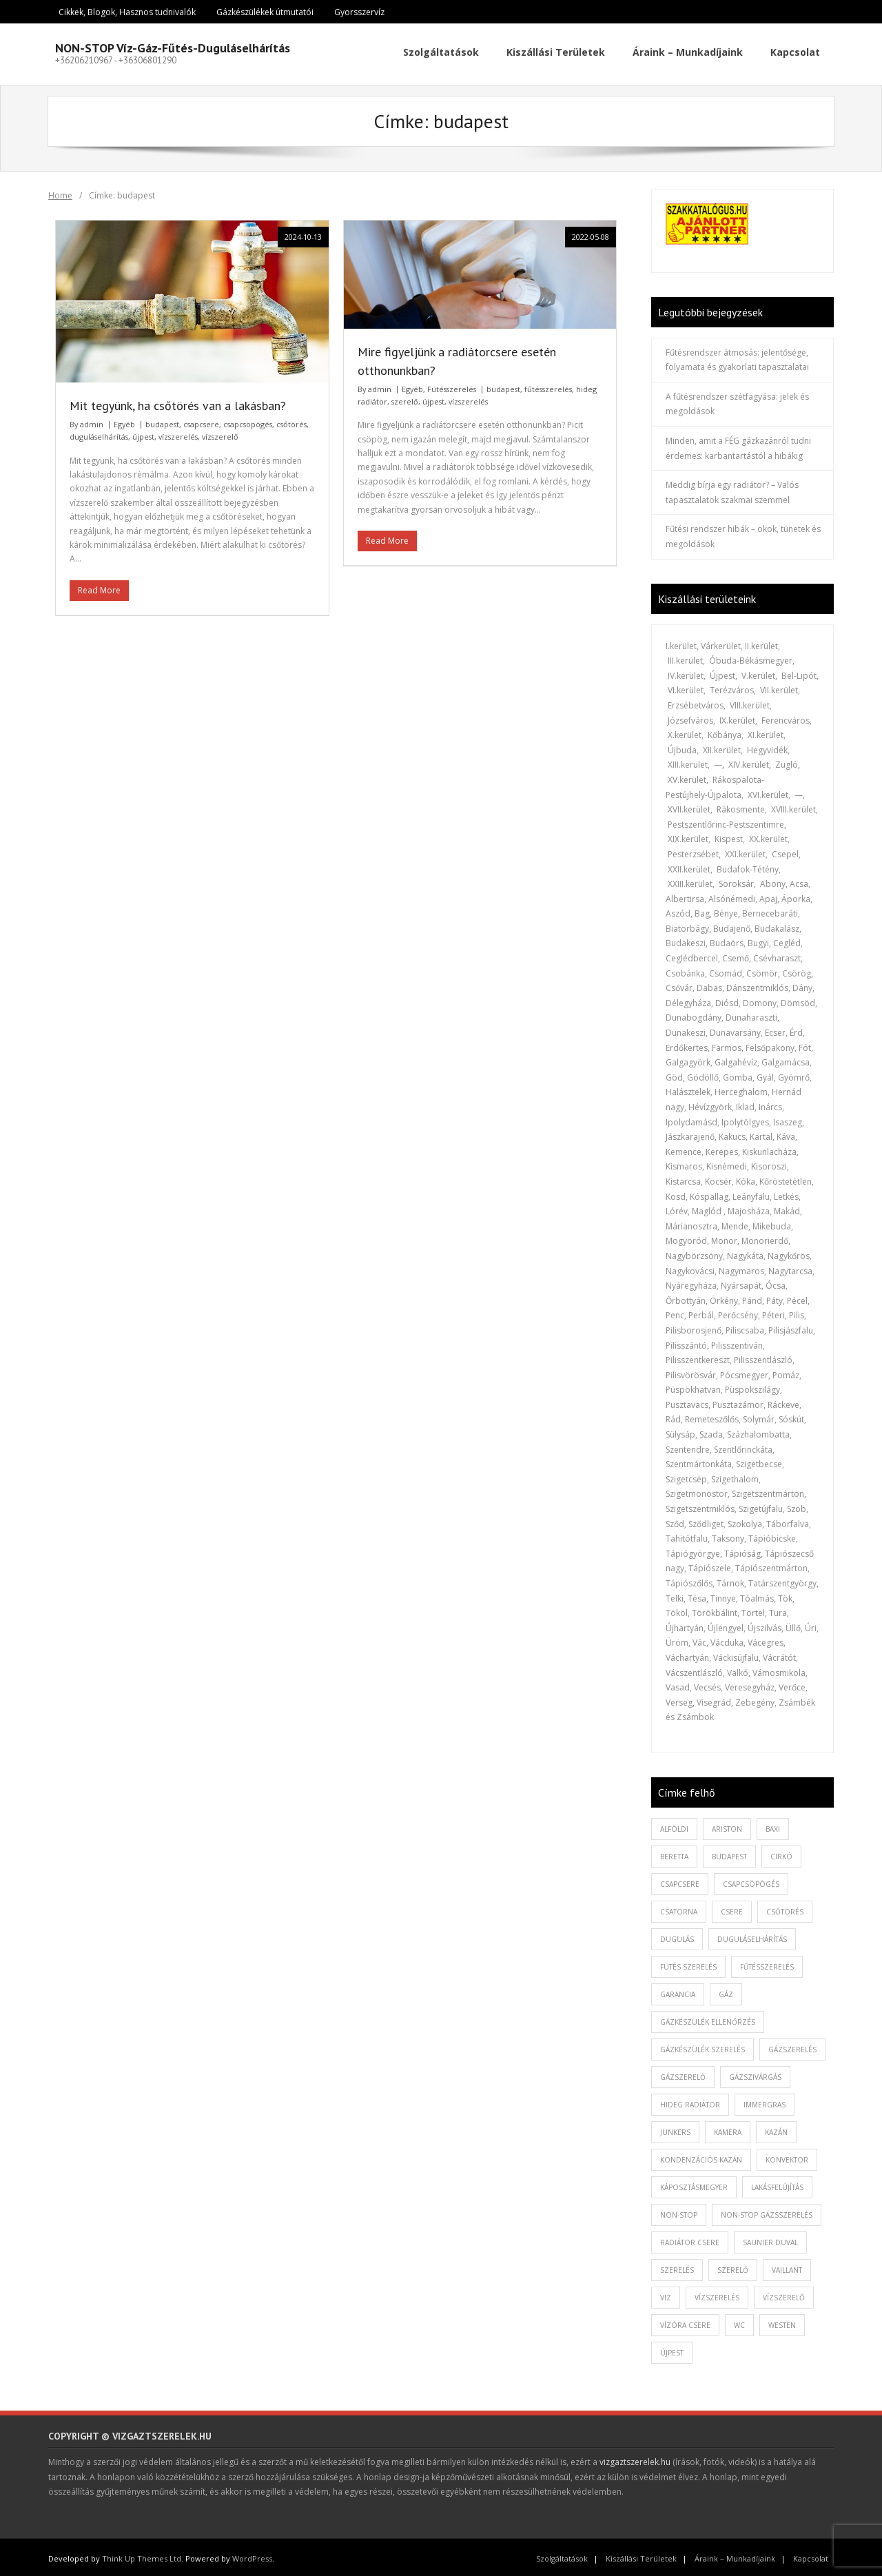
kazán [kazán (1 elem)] (776, 2129)
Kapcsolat (810, 2556)
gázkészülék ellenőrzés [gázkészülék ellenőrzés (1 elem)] (707, 2018)
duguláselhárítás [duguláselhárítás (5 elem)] (752, 1936)
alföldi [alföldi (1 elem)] (674, 1825)
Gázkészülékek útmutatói (265, 12)
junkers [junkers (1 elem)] (675, 2129)
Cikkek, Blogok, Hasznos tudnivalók (127, 12)
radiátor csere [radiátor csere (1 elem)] (689, 2239)
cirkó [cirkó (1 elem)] (781, 1853)
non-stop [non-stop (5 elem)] (678, 2211)
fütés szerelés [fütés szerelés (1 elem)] (688, 1963)
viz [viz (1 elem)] (665, 2294)
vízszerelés (178, 434)
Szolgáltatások (562, 2556)
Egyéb (124, 421)
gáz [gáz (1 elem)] (726, 1991)
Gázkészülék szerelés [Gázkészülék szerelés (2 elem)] (702, 2046)
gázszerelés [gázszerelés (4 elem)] (792, 2046)
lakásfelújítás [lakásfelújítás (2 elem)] (777, 2184)
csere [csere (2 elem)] (732, 1908)
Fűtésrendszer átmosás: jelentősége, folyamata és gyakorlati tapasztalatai (737, 356)
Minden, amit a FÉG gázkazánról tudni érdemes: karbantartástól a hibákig (738, 444)
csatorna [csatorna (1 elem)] (678, 1908)
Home (60, 192)
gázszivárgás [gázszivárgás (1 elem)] (755, 2073)
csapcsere (201, 421)
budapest (162, 421)
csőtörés (291, 421)
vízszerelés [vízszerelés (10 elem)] (717, 2294)
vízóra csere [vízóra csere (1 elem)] (685, 2322)
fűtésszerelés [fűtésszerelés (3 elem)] (767, 1963)
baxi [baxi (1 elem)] (773, 1825)
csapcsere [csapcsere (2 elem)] (679, 1880)
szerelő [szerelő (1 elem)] (732, 2266)
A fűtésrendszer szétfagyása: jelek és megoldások (737, 400)
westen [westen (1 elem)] (782, 2322)
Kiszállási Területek (641, 2556)
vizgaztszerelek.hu (634, 2458)
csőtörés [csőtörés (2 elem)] (784, 1908)
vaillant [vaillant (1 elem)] (787, 2266)
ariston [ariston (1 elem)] (727, 1825)
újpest (143, 434)
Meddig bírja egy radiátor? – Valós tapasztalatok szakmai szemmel (732, 489)
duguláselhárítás (99, 434)
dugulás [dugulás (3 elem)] (677, 1936)
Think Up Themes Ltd (141, 2556)
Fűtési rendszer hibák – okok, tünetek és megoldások (743, 533)
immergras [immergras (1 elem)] (764, 2101)
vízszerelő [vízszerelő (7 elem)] (784, 2294)
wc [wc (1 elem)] (739, 2322)
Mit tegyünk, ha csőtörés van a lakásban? (178, 402)
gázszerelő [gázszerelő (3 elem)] (683, 2073)
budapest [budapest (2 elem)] (729, 1853)
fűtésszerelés (548, 385)
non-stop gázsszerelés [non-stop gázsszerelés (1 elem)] (766, 2211)
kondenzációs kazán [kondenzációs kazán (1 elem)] (701, 2156)
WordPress (252, 2556)
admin (91, 421)
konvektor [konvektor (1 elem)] (787, 2156)
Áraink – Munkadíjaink (735, 2556)
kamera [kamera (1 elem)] (727, 2129)
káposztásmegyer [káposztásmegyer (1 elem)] (694, 2184)
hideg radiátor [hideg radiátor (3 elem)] (690, 2101)
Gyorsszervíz (359, 12)
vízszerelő (220, 434)
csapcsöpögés (247, 421)
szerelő (404, 398)
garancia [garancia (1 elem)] (677, 1991)
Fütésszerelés (451, 385)
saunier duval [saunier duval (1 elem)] (770, 2239)
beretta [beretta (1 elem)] (674, 1853)
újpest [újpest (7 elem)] (672, 2349)
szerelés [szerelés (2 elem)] (677, 2266)
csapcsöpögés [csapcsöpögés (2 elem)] (751, 1880)
